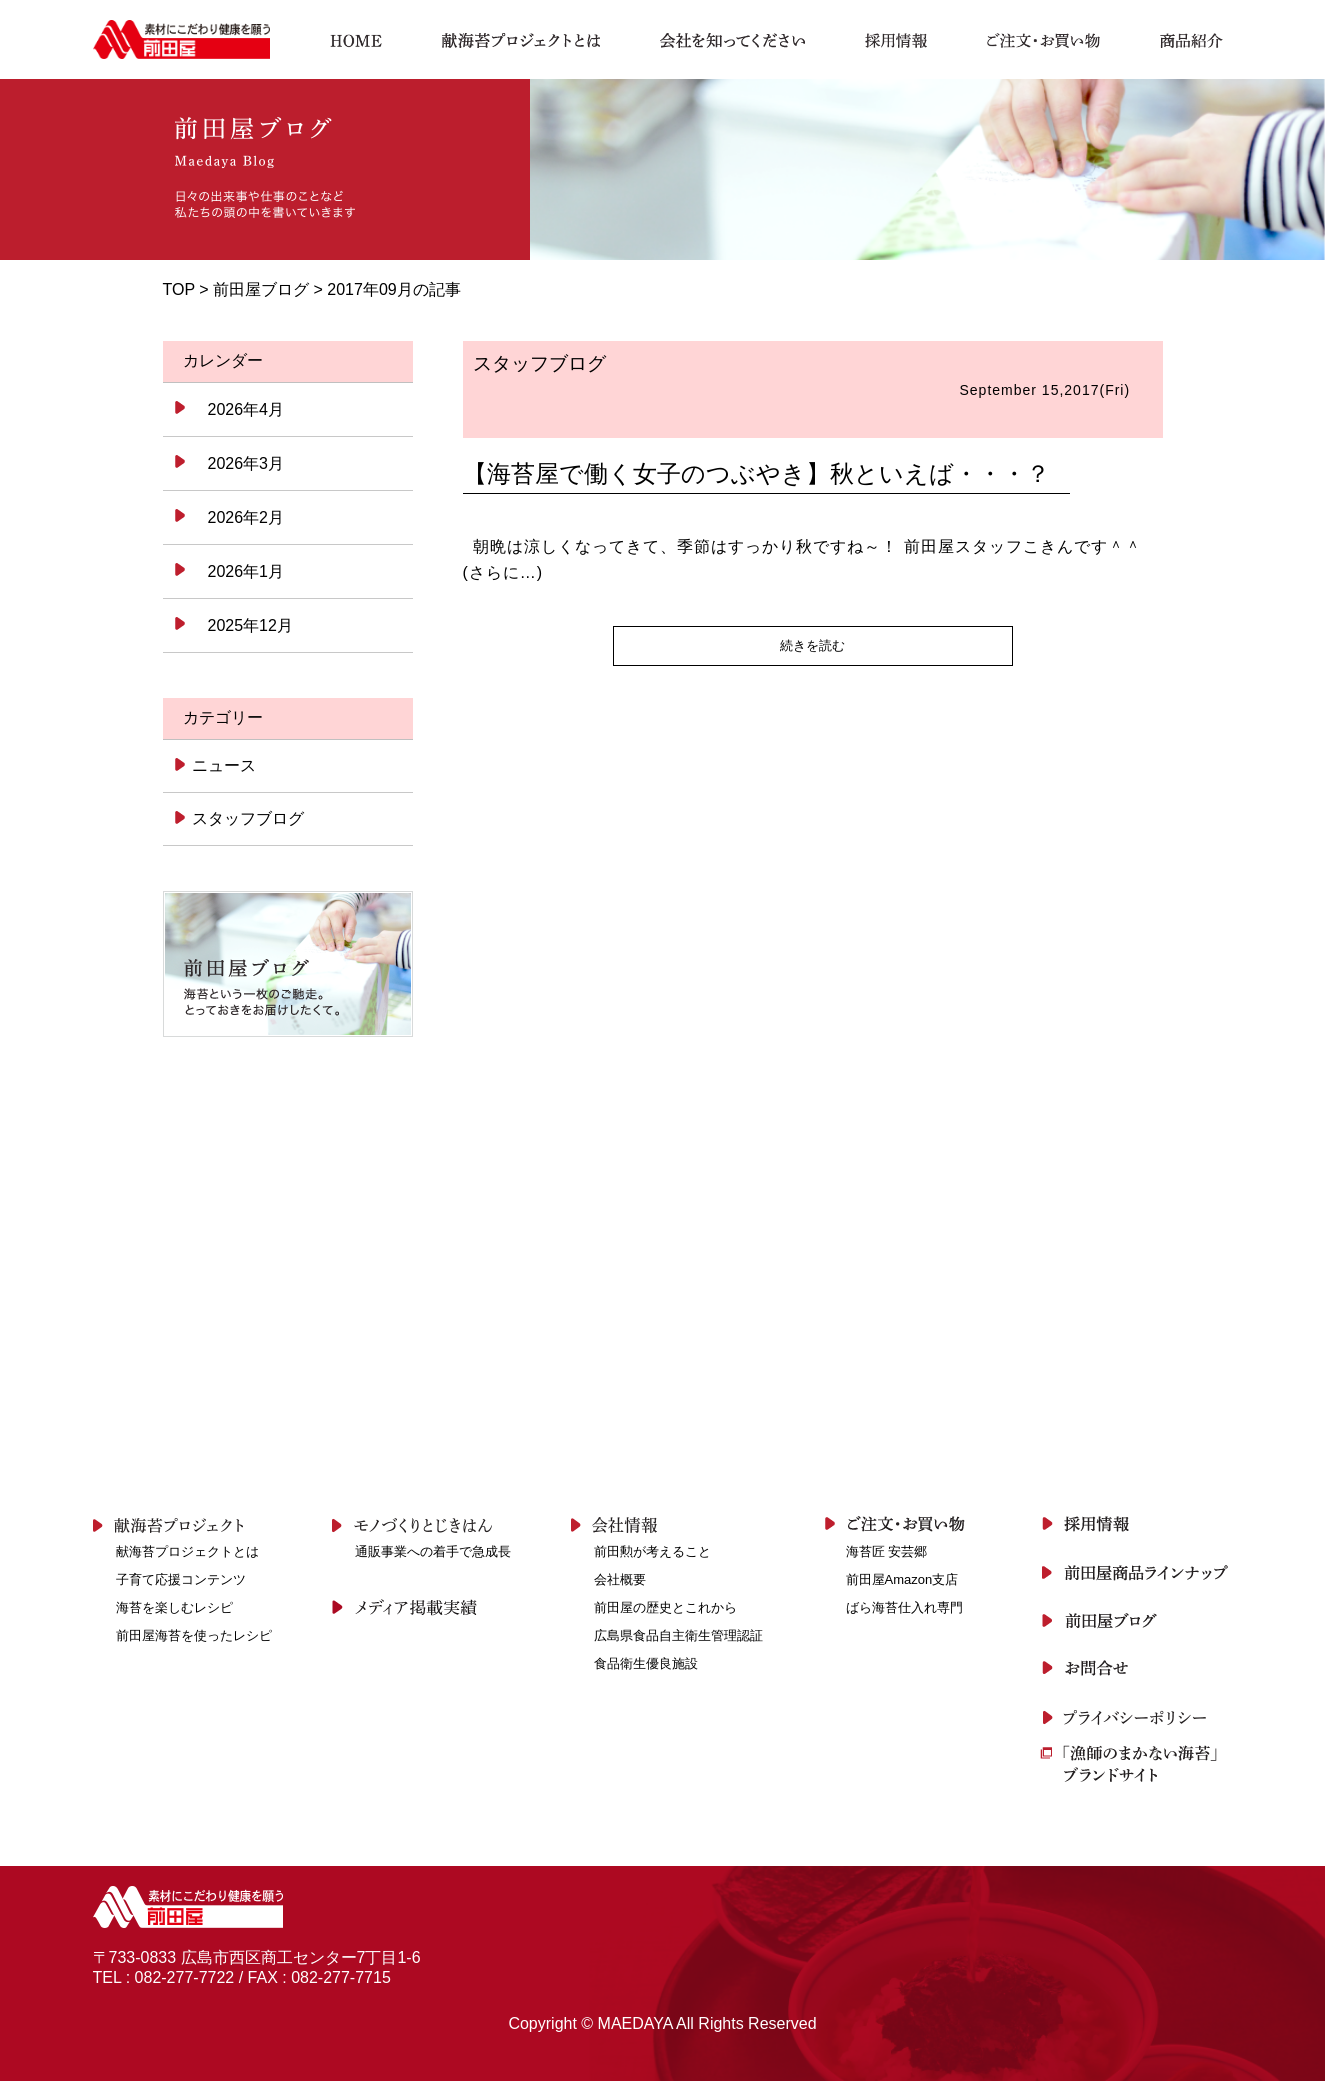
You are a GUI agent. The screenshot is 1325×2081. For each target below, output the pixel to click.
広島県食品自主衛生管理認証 (678, 1635)
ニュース (222, 765)
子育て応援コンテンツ (181, 1579)
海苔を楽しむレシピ (174, 1607)
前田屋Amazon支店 (902, 1579)
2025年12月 (250, 625)
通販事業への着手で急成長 (433, 1551)
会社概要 (620, 1579)
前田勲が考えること (652, 1551)
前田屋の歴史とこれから (665, 1607)
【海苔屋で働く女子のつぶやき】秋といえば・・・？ (756, 473)
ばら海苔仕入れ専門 (904, 1607)
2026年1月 (246, 571)
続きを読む (812, 645)
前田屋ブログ (261, 289)
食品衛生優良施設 (646, 1663)
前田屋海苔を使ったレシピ (194, 1635)
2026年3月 (246, 463)
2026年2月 (246, 517)
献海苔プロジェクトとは (187, 1551)
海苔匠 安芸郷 (887, 1551)
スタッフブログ (246, 818)
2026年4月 (246, 409)
